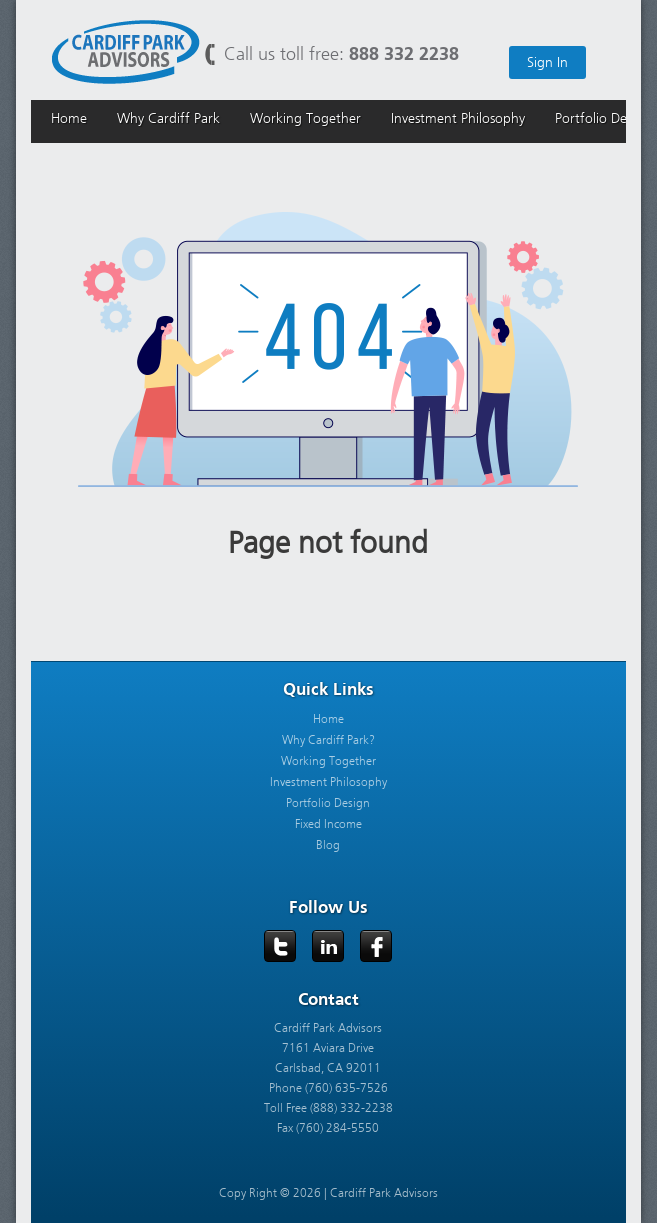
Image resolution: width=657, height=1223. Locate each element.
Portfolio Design (328, 803)
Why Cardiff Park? (328, 740)
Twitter (281, 947)
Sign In (547, 62)
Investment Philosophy (328, 782)
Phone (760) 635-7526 (328, 1088)
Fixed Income (328, 824)
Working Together (328, 761)
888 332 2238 (404, 53)
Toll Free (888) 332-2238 (328, 1108)
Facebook (377, 947)
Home (328, 719)
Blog (328, 845)
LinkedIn (329, 947)
